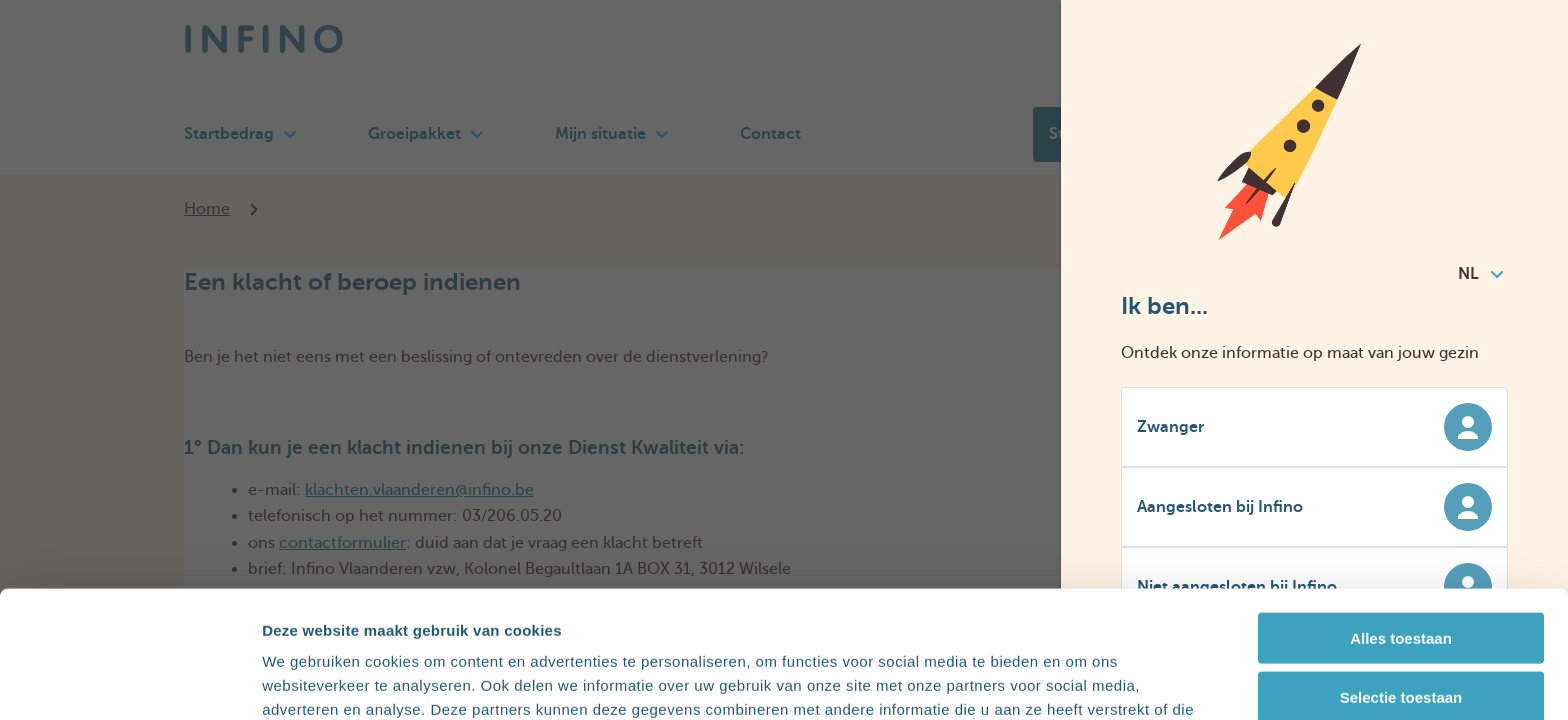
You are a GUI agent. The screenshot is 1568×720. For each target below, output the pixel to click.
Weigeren (1400, 638)
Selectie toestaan (1401, 579)
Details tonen (1080, 680)
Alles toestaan (1401, 520)
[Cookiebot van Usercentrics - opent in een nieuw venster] (129, 681)
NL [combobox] (1480, 274)
